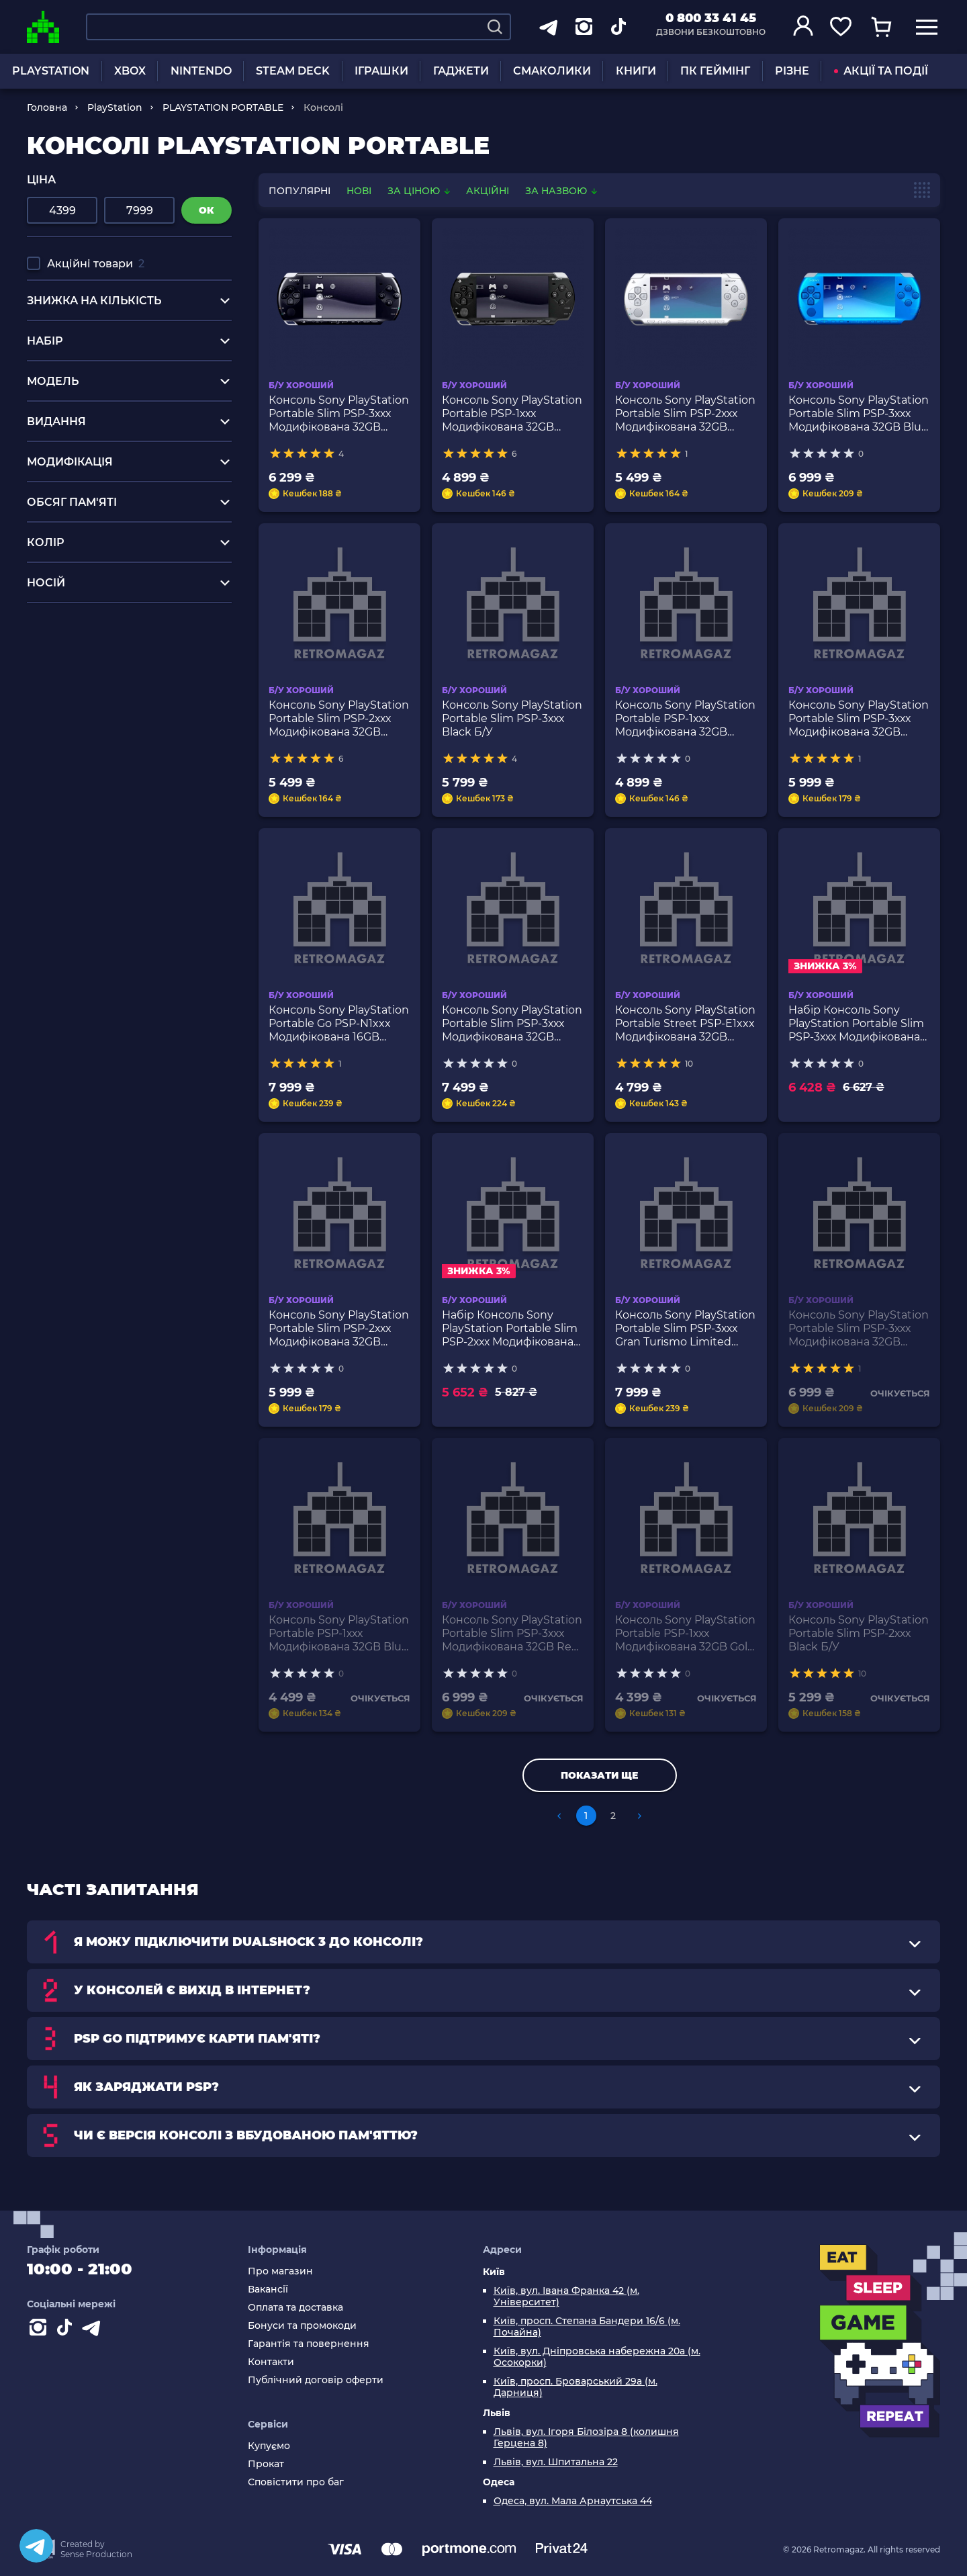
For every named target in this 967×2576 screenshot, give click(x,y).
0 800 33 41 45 (710, 18)
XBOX (130, 70)
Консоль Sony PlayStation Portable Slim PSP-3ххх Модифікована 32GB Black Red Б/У (858, 719)
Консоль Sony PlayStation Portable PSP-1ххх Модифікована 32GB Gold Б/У (685, 1633)
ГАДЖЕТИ (461, 70)
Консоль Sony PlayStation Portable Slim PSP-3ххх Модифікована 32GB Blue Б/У (858, 414)
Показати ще (599, 1775)
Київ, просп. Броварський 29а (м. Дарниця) (575, 2387)
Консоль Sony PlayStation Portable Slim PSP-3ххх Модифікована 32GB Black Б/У (339, 414)
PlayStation (114, 107)
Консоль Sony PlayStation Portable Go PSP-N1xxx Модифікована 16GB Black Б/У (339, 1024)
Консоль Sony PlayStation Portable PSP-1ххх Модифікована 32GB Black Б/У (512, 414)
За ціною (420, 191)
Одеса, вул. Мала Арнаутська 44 (573, 2501)
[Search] (495, 26)
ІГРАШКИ (381, 70)
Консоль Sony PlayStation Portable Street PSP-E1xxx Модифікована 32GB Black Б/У (685, 1024)
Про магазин (280, 2271)
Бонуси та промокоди (302, 2325)
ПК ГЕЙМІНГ (715, 70)
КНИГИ (636, 70)
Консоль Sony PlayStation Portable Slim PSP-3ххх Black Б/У (512, 718)
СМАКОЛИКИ (552, 70)
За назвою (561, 191)
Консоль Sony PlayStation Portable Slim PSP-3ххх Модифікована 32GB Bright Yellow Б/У (512, 1024)
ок (206, 210)
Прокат (266, 2464)
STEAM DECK (293, 70)
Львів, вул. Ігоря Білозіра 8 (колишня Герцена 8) (586, 2437)
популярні (299, 191)
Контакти (271, 2362)
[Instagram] (40, 2330)
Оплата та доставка (295, 2307)
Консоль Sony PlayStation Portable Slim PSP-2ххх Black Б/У (858, 1633)
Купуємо (269, 2446)
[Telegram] (36, 2546)
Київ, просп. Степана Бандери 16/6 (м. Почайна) (587, 2326)
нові (359, 191)
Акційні (487, 191)
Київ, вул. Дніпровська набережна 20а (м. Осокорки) (597, 2357)
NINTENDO (201, 70)
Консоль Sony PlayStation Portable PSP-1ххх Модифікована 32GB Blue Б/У (339, 1633)
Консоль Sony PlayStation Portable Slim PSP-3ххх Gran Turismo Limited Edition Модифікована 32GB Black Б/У (685, 1328)
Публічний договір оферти (315, 2380)
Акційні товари (95, 263)
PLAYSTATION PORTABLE (223, 107)
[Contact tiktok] (67, 2330)
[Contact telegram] (94, 2330)
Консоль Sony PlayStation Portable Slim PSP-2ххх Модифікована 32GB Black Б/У (339, 719)
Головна (47, 107)
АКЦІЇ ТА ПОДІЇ (881, 70)
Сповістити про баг (296, 2482)
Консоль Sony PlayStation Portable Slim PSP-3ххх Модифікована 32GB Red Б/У (512, 1633)
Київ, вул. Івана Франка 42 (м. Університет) (566, 2296)
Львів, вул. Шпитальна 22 (556, 2462)
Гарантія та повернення (308, 2344)
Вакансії (268, 2289)
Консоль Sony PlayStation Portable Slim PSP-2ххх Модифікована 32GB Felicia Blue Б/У (339, 1328)
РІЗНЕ (792, 70)
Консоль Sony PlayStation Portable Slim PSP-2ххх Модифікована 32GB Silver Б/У (685, 414)
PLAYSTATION (50, 70)
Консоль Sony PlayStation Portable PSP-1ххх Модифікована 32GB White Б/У (685, 719)
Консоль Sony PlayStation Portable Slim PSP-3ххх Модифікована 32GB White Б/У (858, 1328)
